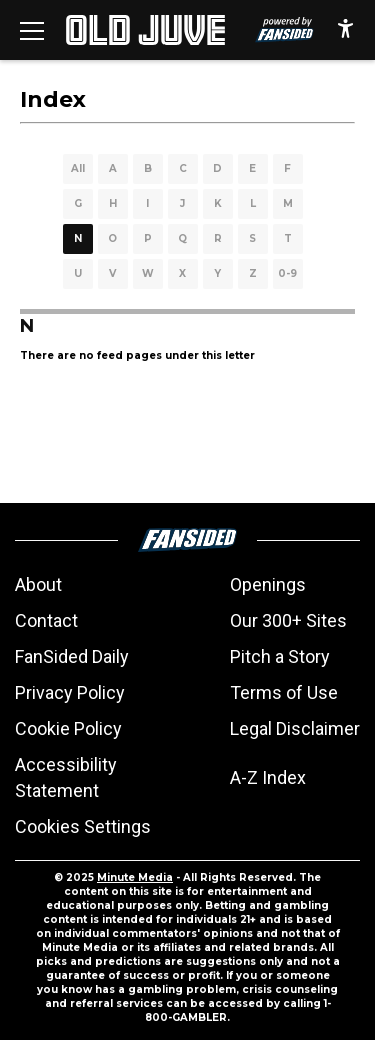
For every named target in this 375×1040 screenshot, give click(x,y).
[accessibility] (345, 30)
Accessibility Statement (66, 777)
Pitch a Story (280, 656)
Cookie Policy (68, 728)
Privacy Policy (70, 692)
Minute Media (135, 877)
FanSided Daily (72, 656)
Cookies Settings (83, 826)
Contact (46, 620)
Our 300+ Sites (288, 620)
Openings (268, 584)
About (38, 584)
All (78, 168)
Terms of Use (284, 692)
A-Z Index (268, 777)
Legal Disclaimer (295, 728)
